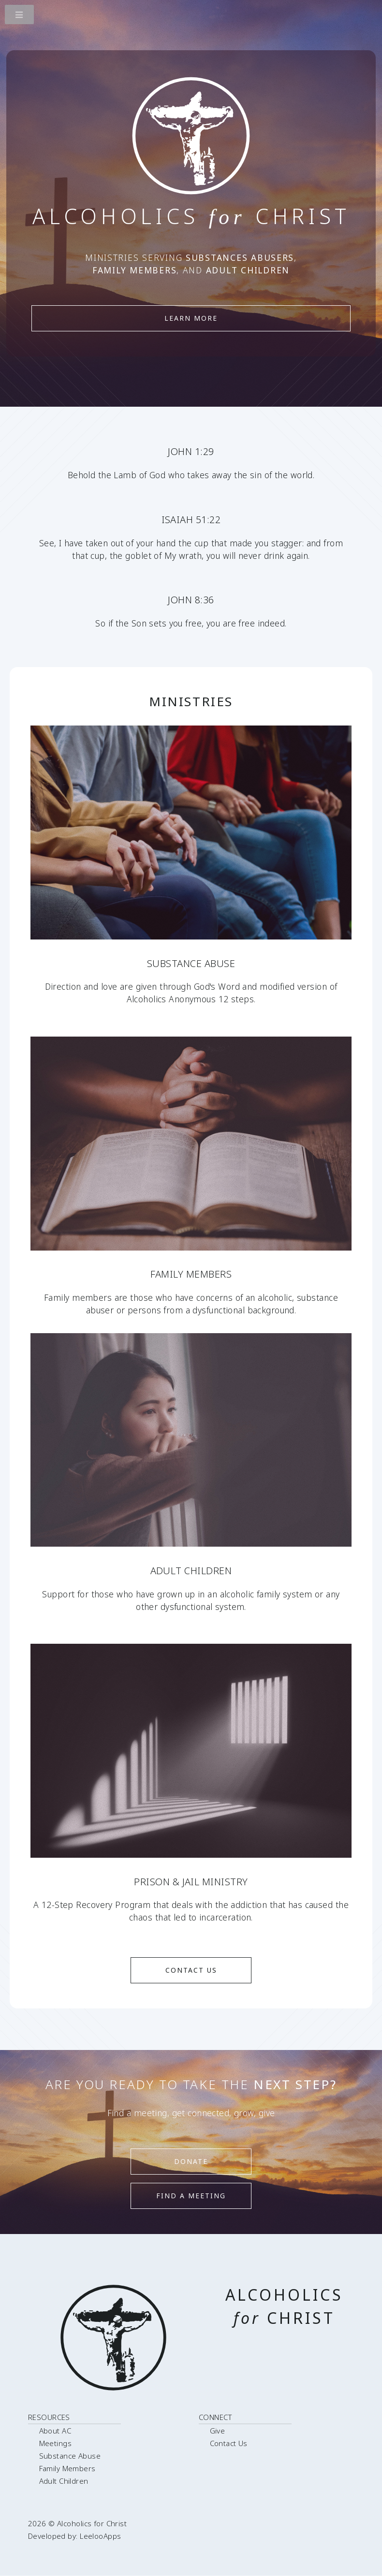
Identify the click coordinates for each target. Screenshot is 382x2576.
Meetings (55, 2443)
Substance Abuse (70, 2456)
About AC (55, 2430)
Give (217, 2430)
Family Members (67, 2468)
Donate (191, 2161)
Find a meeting (191, 2195)
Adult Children (63, 2481)
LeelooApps (100, 2536)
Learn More (191, 318)
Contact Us (191, 1970)
